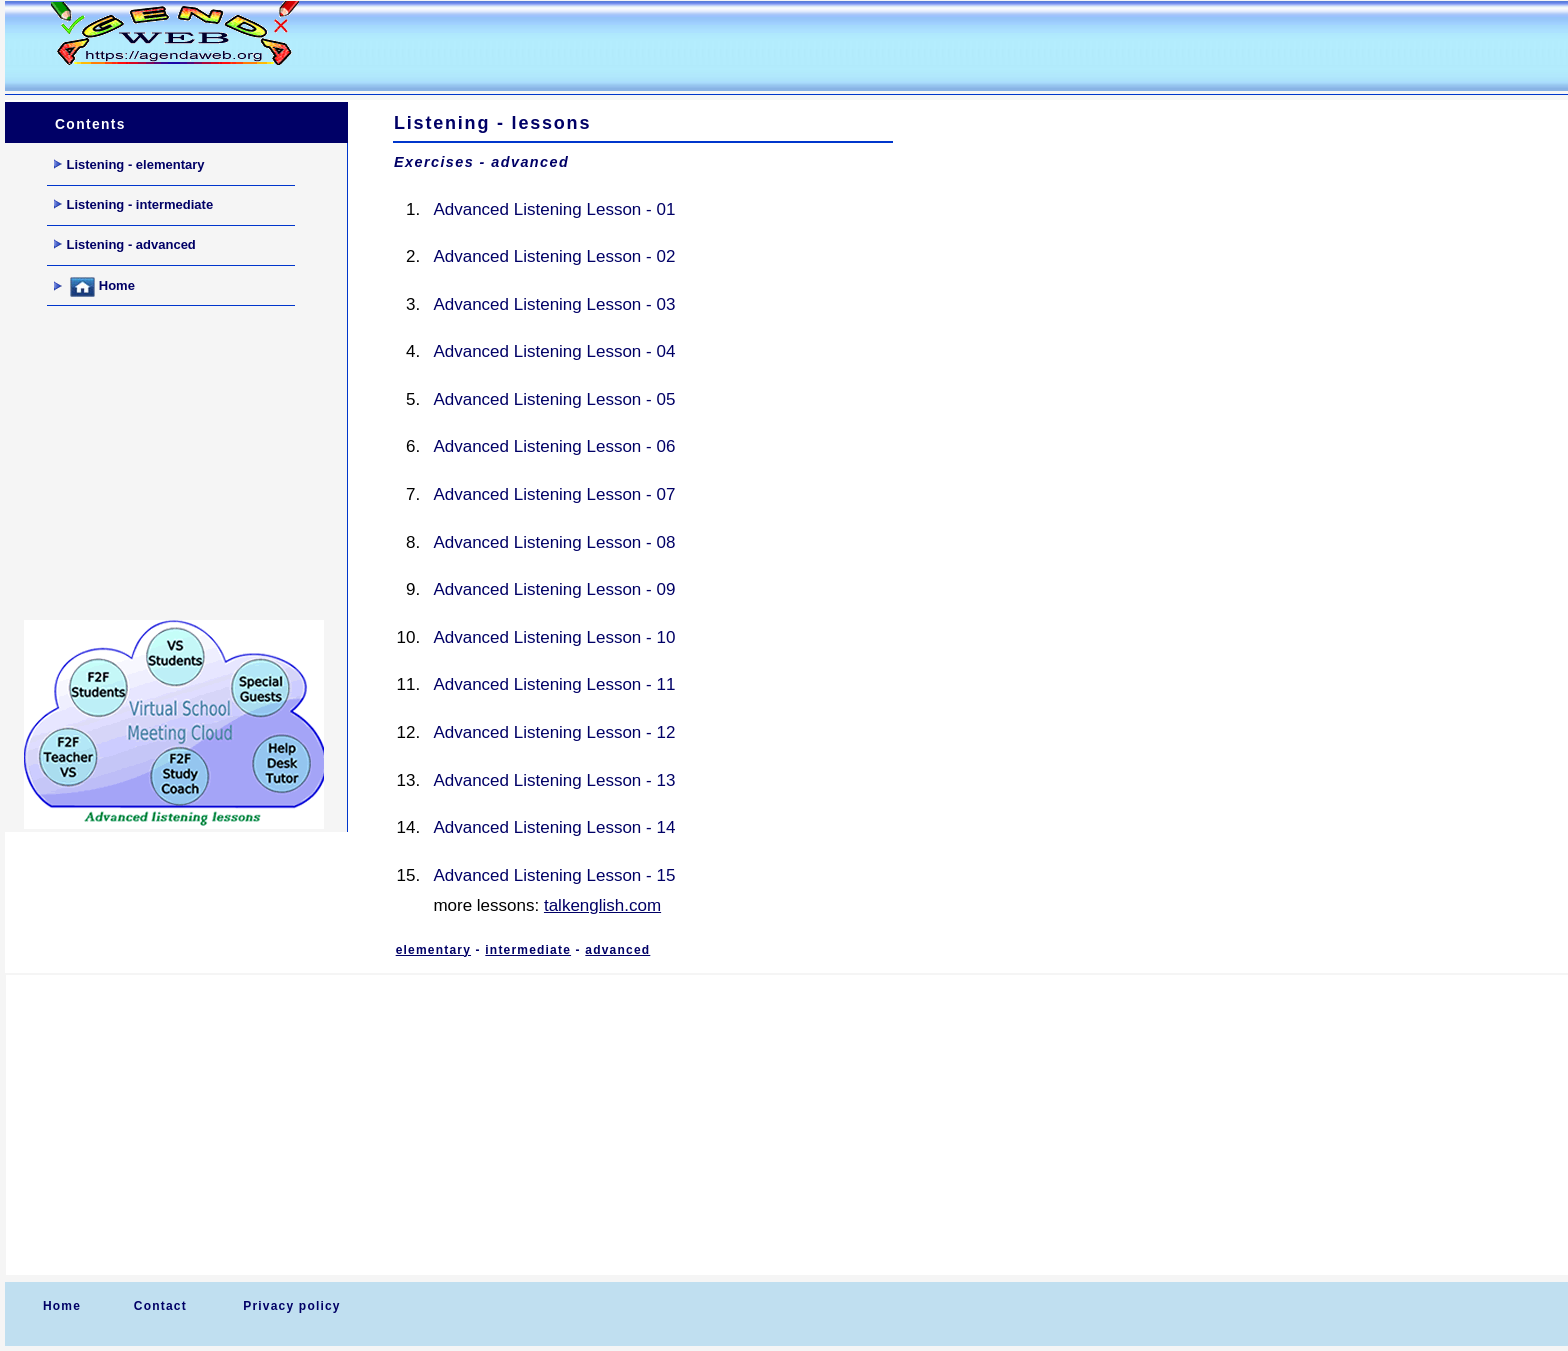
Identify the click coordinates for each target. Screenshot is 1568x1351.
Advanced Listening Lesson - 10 (554, 637)
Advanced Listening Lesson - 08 (554, 542)
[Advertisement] (709, 46)
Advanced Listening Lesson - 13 (554, 780)
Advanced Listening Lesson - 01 (554, 209)
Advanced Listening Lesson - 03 (554, 304)
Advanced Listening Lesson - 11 (554, 684)
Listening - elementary (129, 164)
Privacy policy (292, 1306)
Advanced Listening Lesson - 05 (554, 399)
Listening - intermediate (134, 204)
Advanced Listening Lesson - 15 (554, 875)
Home (94, 287)
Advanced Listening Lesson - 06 (554, 446)
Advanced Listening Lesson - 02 (554, 256)
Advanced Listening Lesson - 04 (554, 351)
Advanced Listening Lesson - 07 (554, 494)
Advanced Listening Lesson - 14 (554, 827)
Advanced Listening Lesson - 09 (554, 589)
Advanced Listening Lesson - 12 (554, 732)
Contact (160, 1306)
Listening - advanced (125, 244)
